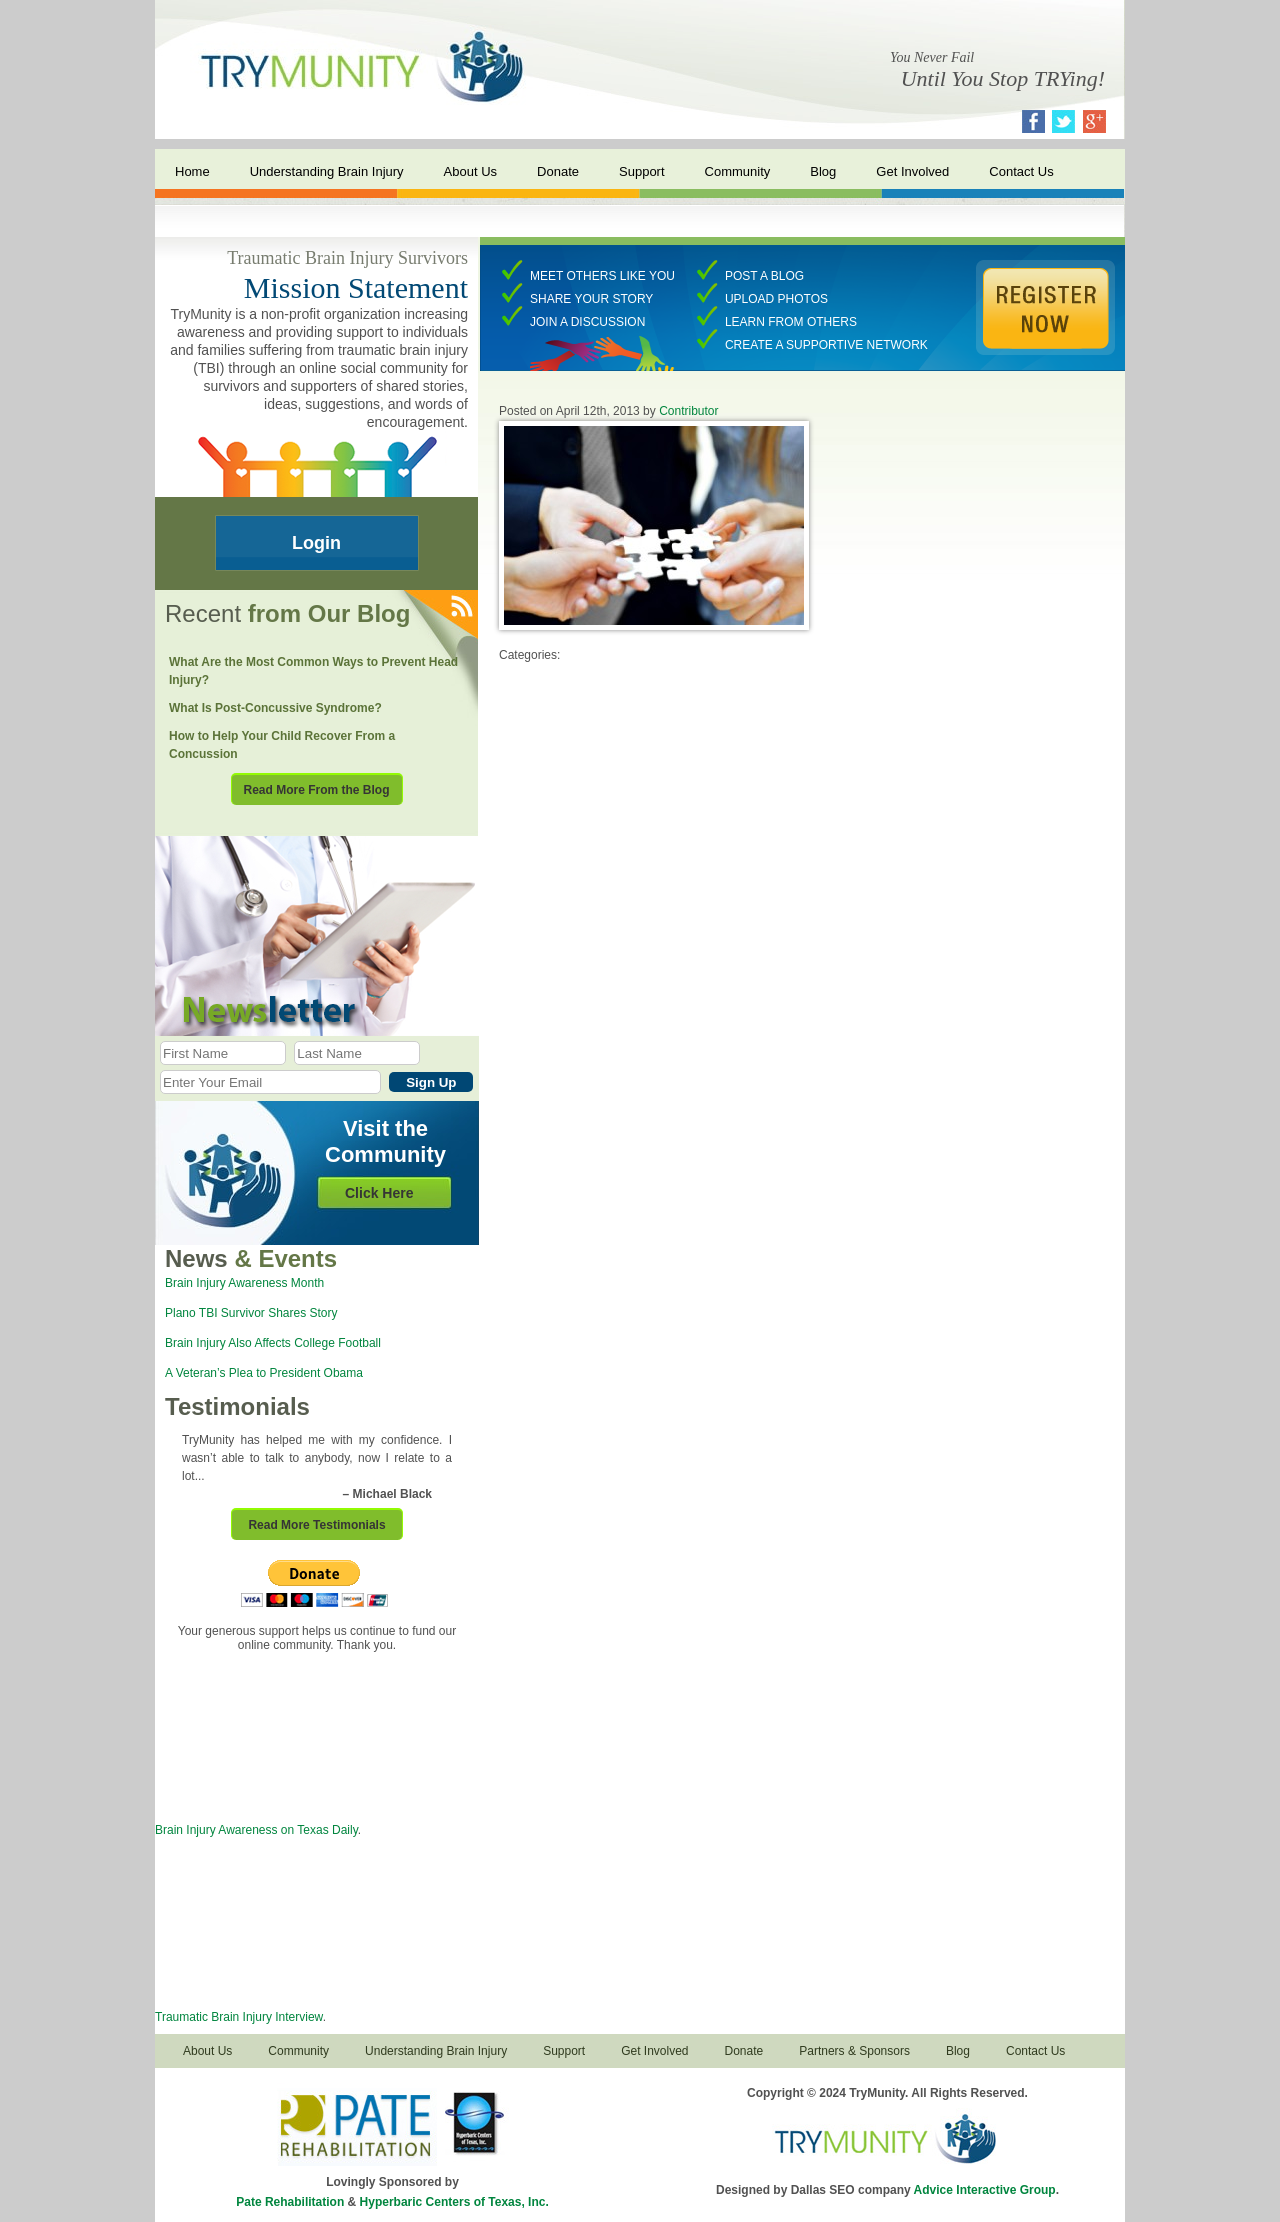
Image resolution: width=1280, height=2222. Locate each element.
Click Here (379, 1193)
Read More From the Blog (316, 790)
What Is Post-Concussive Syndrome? (275, 708)
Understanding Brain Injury (327, 171)
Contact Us (1021, 171)
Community (738, 171)
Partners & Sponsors (854, 2051)
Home (192, 171)
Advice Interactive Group (985, 2190)
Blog (823, 171)
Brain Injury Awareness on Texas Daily (256, 1830)
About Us (470, 171)
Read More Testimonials (316, 1525)
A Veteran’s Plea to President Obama (264, 1373)
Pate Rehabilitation (290, 2202)
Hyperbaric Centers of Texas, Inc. (454, 2202)
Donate (558, 171)
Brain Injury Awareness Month (244, 1283)
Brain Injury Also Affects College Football (273, 1343)
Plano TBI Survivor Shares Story (251, 1313)
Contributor (688, 411)
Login (316, 543)
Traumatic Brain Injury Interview (239, 2017)
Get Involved (912, 171)
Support (642, 171)
